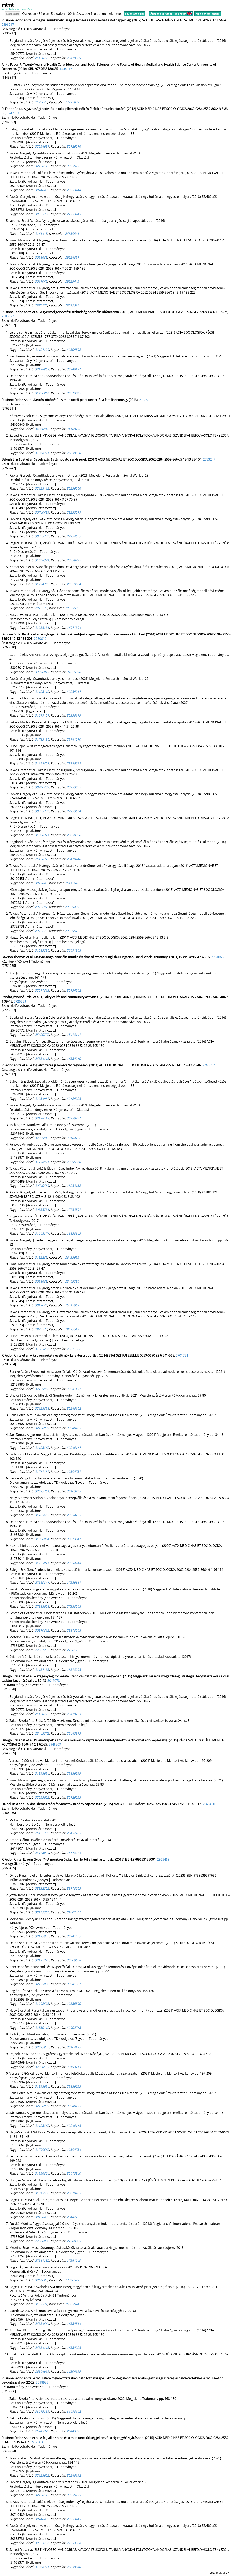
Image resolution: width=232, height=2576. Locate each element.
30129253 (74, 1797)
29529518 (72, 305)
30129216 (74, 146)
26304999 (42, 2371)
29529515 (72, 931)
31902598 (42, 2004)
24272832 (72, 102)
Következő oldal (134, 13)
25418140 (74, 859)
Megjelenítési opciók (207, 13)
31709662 (42, 1515)
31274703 (42, 584)
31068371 (42, 453)
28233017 (74, 512)
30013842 (74, 393)
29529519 (72, 1329)
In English (183, 13)
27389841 (42, 1582)
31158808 (42, 763)
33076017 (42, 672)
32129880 (42, 1389)
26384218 (42, 1058)
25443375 (74, 1733)
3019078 (53, 1680)
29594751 (74, 1471)
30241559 (74, 1936)
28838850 (74, 453)
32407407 (74, 1912)
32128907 (42, 1428)
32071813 (42, 990)
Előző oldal (12, 13)
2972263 (36, 2442)
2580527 (8, 316)
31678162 (74, 2411)
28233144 (74, 190)
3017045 (41, 281)
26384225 (74, 2347)
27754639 (74, 536)
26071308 (74, 950)
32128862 (42, 369)
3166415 (41, 233)
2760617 (208, 1065)
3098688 (41, 257)
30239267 (74, 691)
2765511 (145, 400)
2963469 (163, 1859)
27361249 (74, 2260)
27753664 (74, 811)
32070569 (42, 2067)
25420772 (42, 58)
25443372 (42, 1733)
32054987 (42, 146)
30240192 (74, 2475)
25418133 (74, 1714)
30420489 (42, 2217)
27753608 (74, 2543)
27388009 (74, 2241)
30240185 (74, 1428)
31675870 (74, 672)
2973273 (41, 305)
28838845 (74, 1233)
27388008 (42, 1606)
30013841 (74, 1539)
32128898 (42, 1408)
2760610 (40, 638)
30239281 (74, 1118)
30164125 (74, 2047)
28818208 (74, 1630)
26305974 (72, 2304)
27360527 (72, 2280)
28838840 (74, 2567)
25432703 (42, 1833)
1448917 (66, 69)
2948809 (55, 1744)
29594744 (74, 1563)
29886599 (74, 1773)
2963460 (209, 1804)
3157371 (41, 2304)
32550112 (42, 2027)
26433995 (72, 1257)
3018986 (42, 2382)
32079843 (42, 1138)
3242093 (13, 113)
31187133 (42, 1669)
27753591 (74, 1209)
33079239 (42, 2411)
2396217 (8, 24)
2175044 (41, 102)
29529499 (72, 907)
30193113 (74, 2067)
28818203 (74, 1669)
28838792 (74, 560)
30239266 (74, 488)
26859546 (72, 233)
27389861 (74, 1582)
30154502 (74, 990)
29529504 (74, 584)
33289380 (42, 1912)
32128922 (42, 2475)
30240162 (74, 1408)
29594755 (74, 1515)
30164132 (74, 1138)
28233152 (74, 1185)
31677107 (42, 715)
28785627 (74, 763)
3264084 (41, 2280)
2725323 (20, 1001)
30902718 (74, 2027)
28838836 (74, 835)
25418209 (74, 58)
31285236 (42, 627)
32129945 (42, 1936)
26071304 (74, 627)
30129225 (74, 1098)
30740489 (42, 190)
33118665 (74, 1888)
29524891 (72, 257)
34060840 (42, 429)
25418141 (74, 1035)
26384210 (74, 1058)
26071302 (74, 1349)
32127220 (42, 349)
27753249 (74, 214)
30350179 (74, 715)
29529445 (72, 281)
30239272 (74, 166)
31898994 (42, 1773)
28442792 (74, 2217)
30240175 (74, 2106)
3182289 (41, 1257)
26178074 (42, 1853)
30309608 (74, 1960)
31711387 (42, 1471)
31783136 (42, 739)
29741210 (74, 739)
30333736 (42, 214)
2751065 (217, 957)
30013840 (74, 2173)
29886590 (74, 2004)
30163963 (74, 1491)
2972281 (41, 907)
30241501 (74, 1984)
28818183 (74, 2193)
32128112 (42, 166)
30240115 (74, 2125)
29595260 (74, 1162)
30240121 (74, 369)
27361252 (42, 1650)
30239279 (74, 2495)
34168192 (74, 429)
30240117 (74, 1447)
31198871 (42, 1162)
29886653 (74, 2086)
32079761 (42, 1491)
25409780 (72, 1281)
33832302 (42, 1888)
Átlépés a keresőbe (161, 13)
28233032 (74, 787)
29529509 (72, 608)
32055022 (42, 1797)
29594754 (74, 2149)
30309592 (74, 349)
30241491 (74, 1389)
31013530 (42, 2193)
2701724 (182, 1355)
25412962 (72, 1305)
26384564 (42, 2323)
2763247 (209, 459)
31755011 (42, 1563)
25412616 (72, 883)
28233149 (74, 2519)
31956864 (42, 393)
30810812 (42, 1630)
